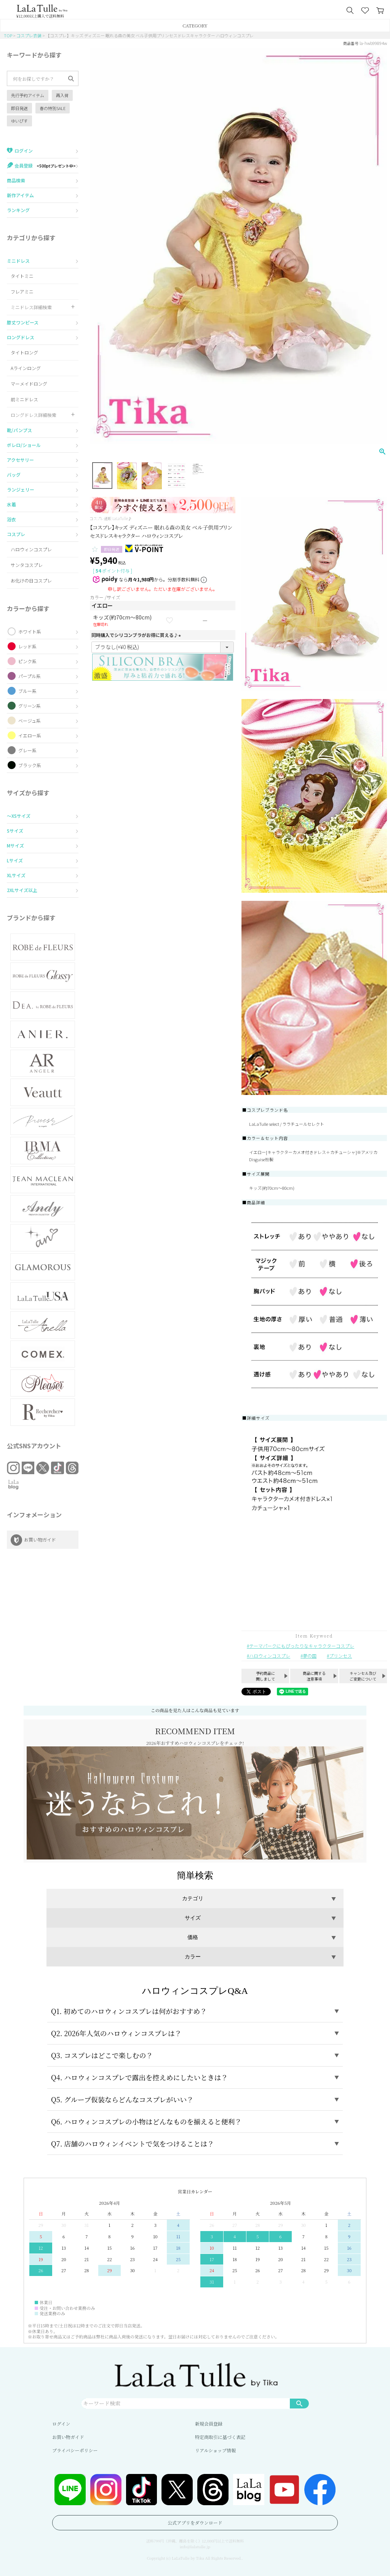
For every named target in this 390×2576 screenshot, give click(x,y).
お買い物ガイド (68, 2437)
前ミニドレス (24, 399)
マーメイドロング (29, 383)
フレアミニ (22, 291)
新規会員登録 (208, 2423)
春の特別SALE (53, 108)
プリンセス (340, 1655)
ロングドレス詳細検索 (33, 415)
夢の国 (309, 1655)
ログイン (61, 2423)
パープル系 (29, 676)
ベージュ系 (29, 720)
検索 (299, 2403)
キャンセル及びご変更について (363, 1676)
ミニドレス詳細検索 (31, 307)
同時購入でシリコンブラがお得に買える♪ (137, 635)
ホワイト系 (29, 631)
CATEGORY (195, 25)
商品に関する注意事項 (314, 1676)
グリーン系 (29, 705)
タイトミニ (22, 276)
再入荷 (62, 95)
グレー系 (27, 750)
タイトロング (24, 352)
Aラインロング (26, 368)
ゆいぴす (19, 121)
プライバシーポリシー (75, 2450)
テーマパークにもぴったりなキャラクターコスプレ (301, 1645)
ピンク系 (27, 661)
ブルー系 (27, 691)
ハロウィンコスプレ (31, 549)
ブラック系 (29, 765)
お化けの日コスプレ (31, 580)
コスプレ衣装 (29, 35)
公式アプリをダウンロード (195, 2522)
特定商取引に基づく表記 (220, 2437)
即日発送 (19, 108)
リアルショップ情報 (215, 2450)
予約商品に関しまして (265, 1676)
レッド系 (27, 646)
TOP (8, 35)
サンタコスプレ (27, 565)
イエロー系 (29, 735)
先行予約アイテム (27, 95)
